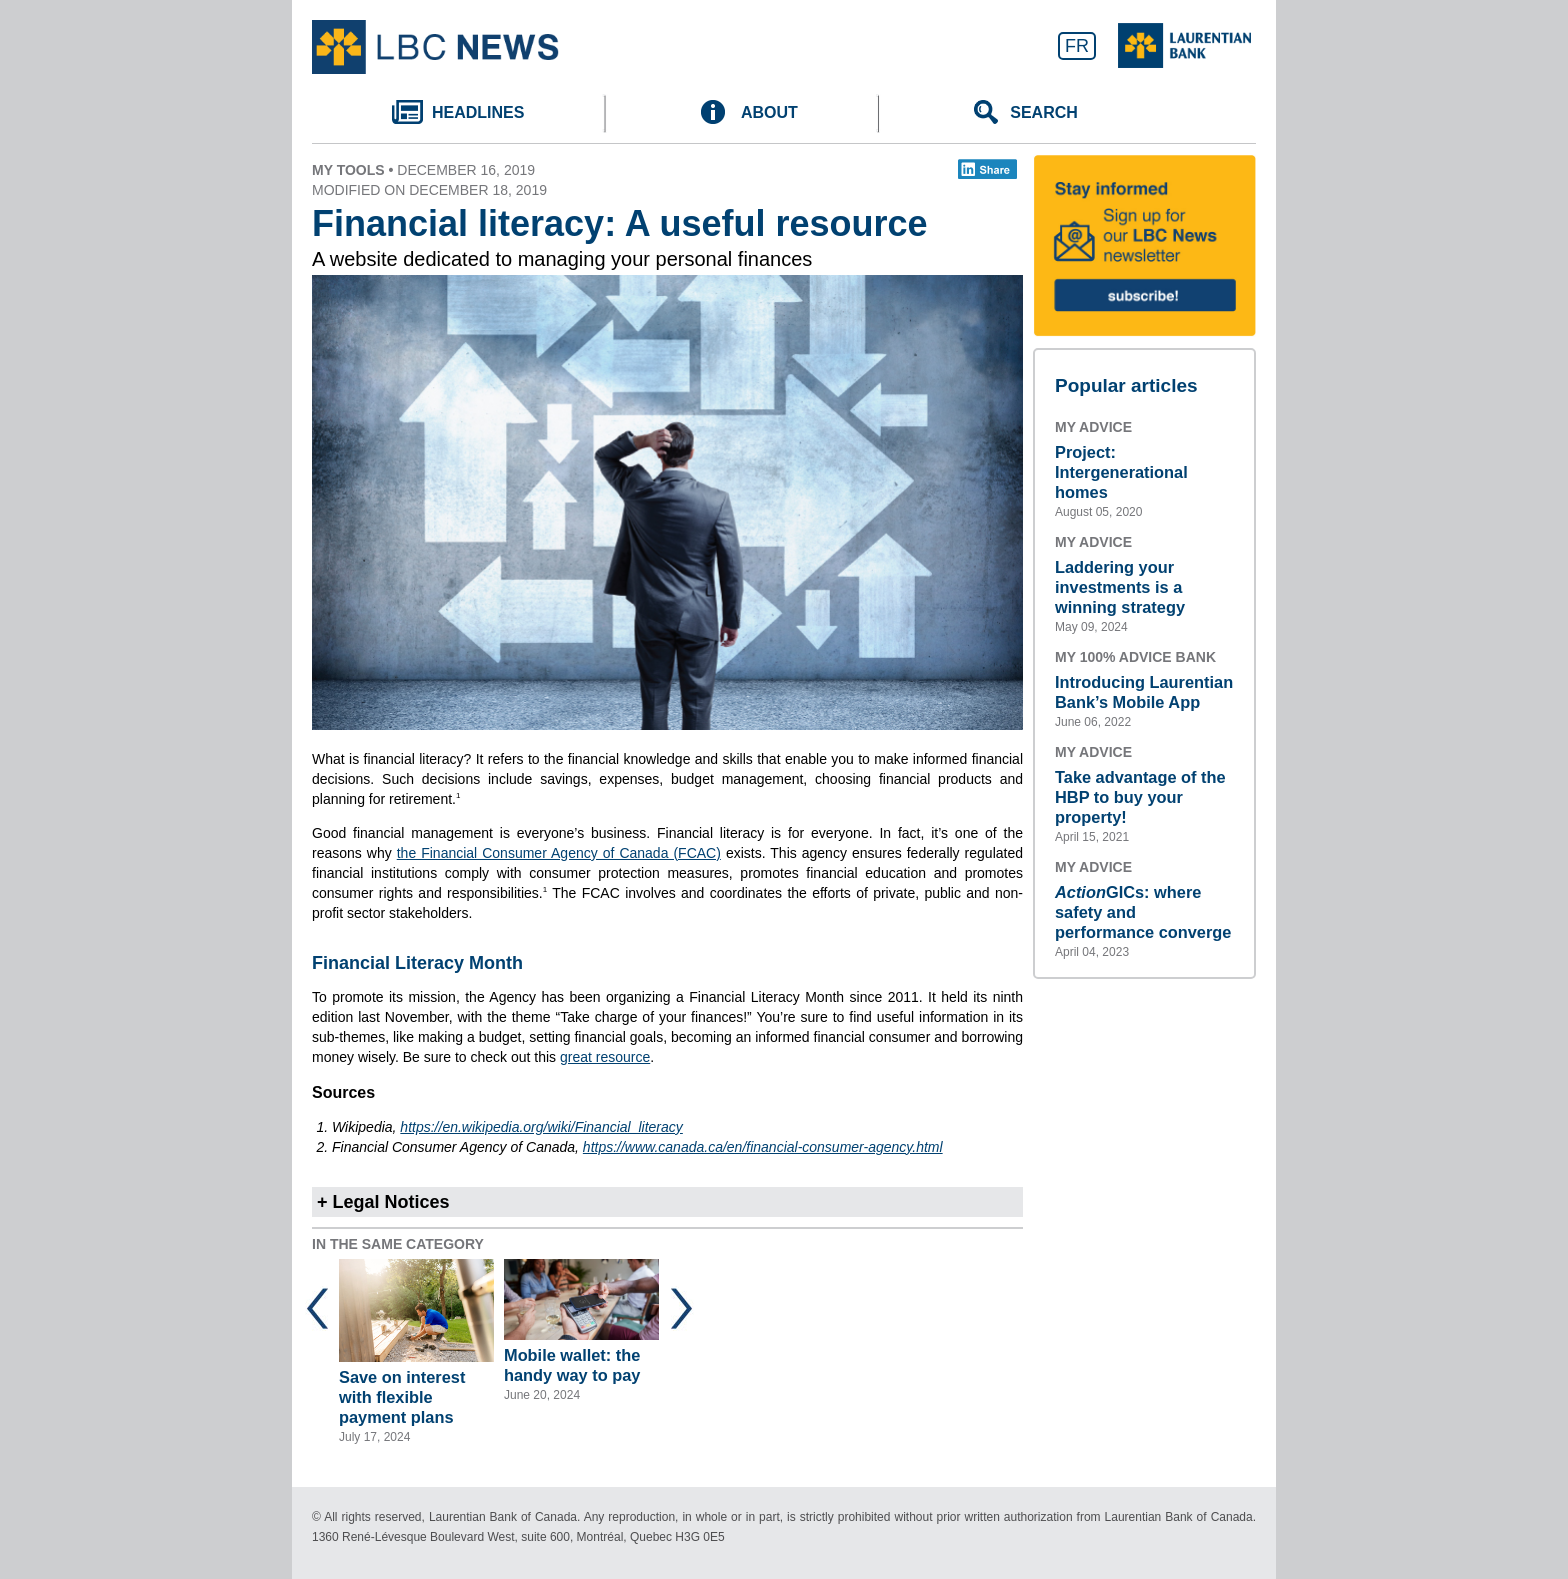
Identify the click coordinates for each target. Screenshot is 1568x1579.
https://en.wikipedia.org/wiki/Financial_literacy (541, 1127)
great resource (605, 1057)
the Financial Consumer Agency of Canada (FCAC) (559, 853)
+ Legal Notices (383, 1202)
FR (1077, 46)
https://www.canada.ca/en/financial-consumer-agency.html (763, 1147)
